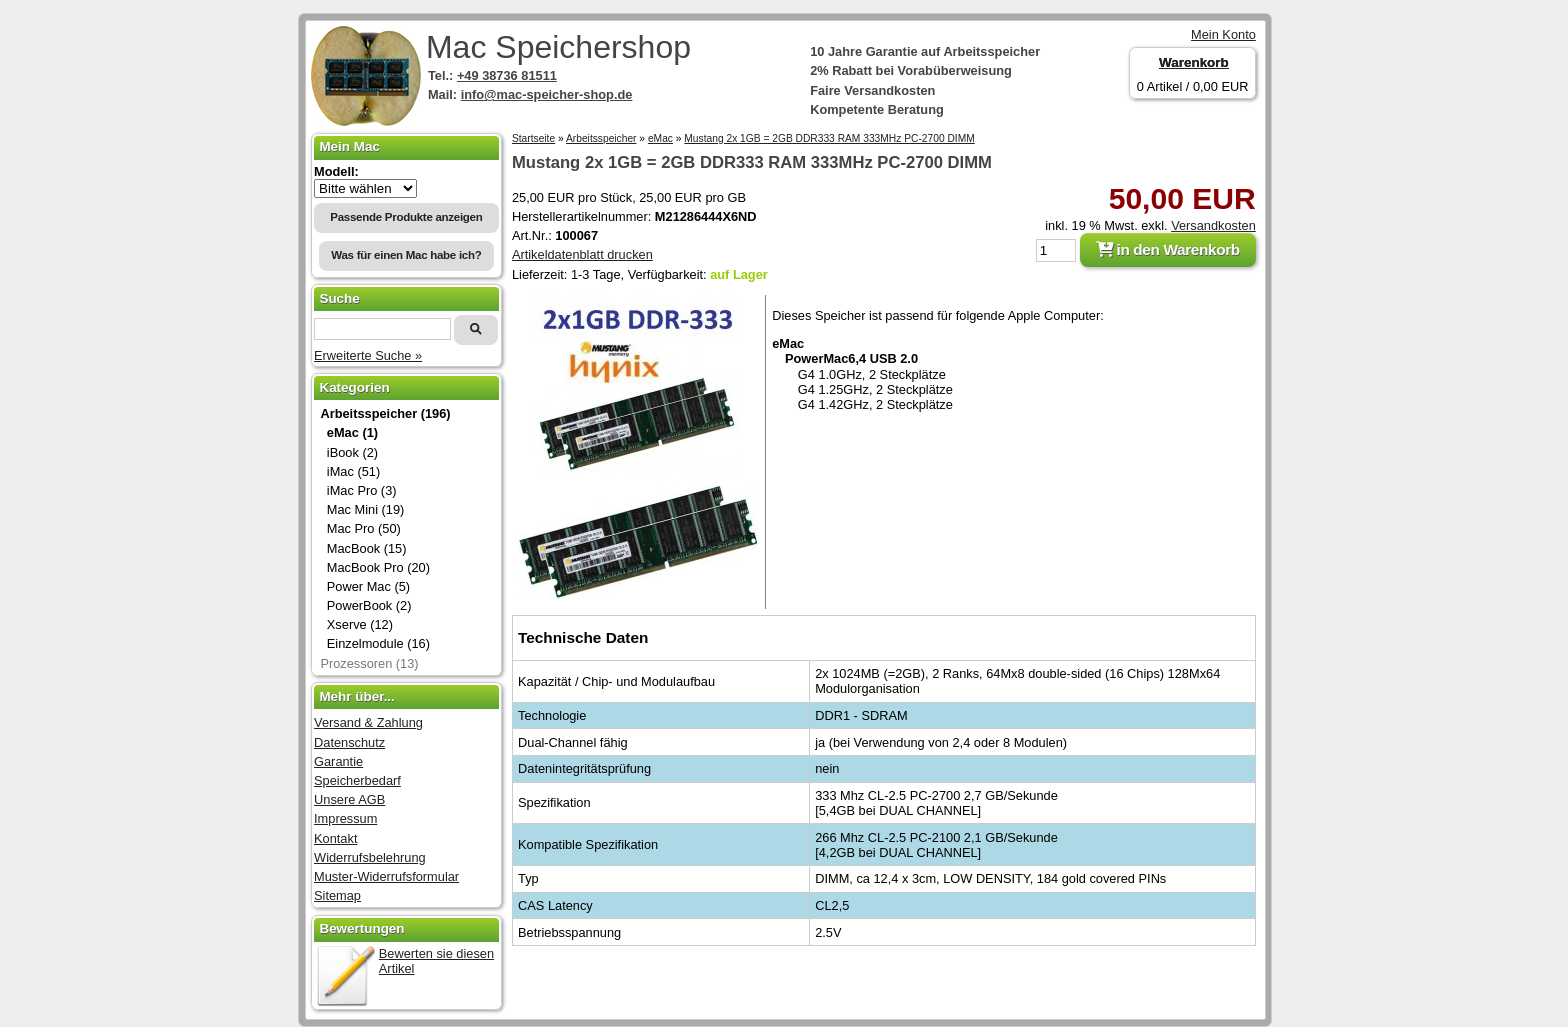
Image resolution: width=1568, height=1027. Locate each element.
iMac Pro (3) (362, 490)
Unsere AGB (349, 799)
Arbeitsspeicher (601, 138)
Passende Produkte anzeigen (406, 217)
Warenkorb (1194, 62)
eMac (660, 138)
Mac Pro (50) (364, 528)
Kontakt (335, 838)
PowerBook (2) (369, 605)
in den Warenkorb (1168, 249)
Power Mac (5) (368, 586)
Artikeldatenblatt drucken (582, 254)
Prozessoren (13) (369, 663)
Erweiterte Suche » (368, 355)
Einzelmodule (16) (378, 643)
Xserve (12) (360, 624)
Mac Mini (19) (366, 509)
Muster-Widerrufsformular (386, 876)
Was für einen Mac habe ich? (406, 255)
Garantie (338, 761)
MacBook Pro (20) (378, 567)
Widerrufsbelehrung (370, 857)
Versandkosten (1213, 225)
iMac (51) (353, 471)
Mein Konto (1223, 34)
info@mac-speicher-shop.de (547, 94)
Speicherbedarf (357, 780)
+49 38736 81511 (507, 75)
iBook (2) (352, 452)
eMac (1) (352, 432)
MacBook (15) (367, 548)
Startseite (533, 138)
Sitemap (337, 895)
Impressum (345, 818)
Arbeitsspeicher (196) (385, 413)
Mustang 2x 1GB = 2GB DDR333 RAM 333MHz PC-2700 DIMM (829, 138)
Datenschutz (349, 742)
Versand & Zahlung (368, 722)
